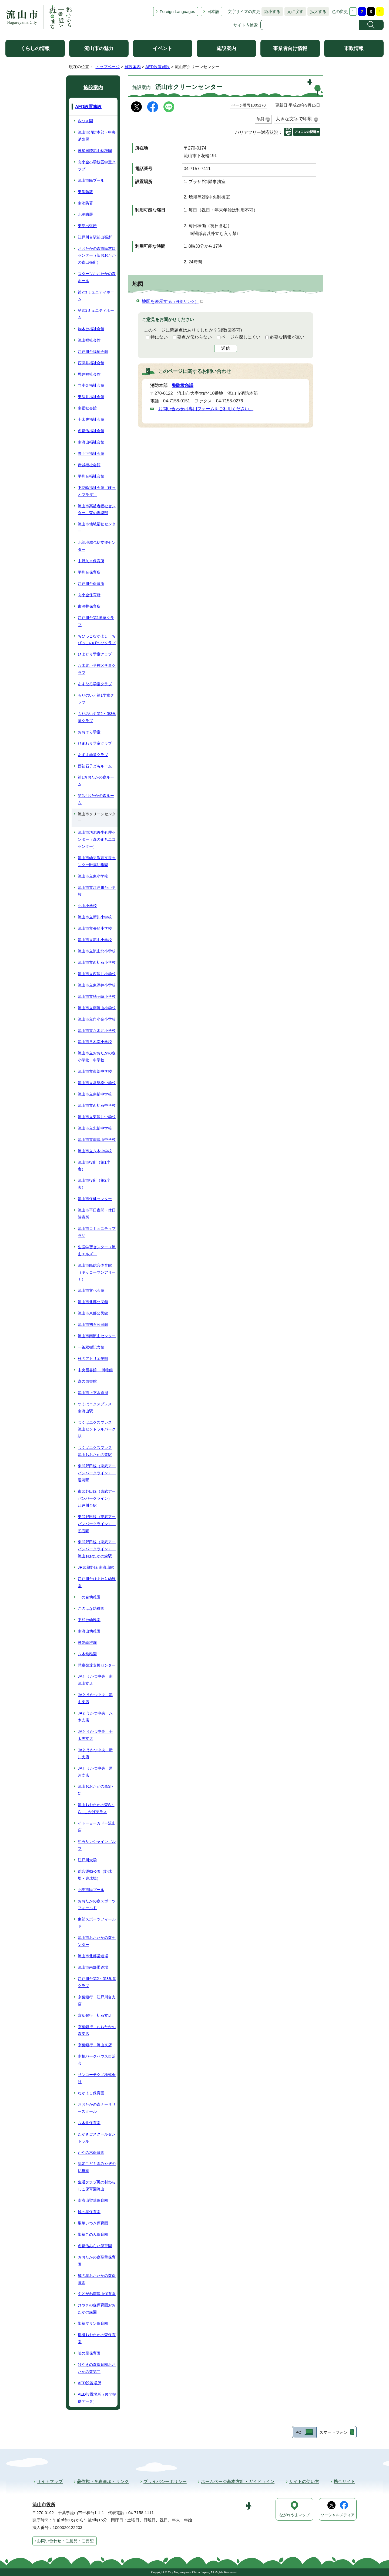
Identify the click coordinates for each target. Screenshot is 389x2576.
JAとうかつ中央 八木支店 (95, 1716)
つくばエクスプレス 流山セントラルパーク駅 (97, 1429)
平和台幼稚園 (89, 1620)
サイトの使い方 (304, 2481)
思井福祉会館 (89, 374)
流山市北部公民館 (93, 1302)
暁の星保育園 (89, 2353)
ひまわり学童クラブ (95, 743)
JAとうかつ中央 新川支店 (95, 1753)
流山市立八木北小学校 (97, 1030)
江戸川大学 (87, 1860)
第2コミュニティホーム (96, 295)
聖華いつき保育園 (93, 2223)
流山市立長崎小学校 (95, 928)
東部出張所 (87, 226)
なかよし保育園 (91, 2093)
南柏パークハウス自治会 (97, 2059)
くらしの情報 (35, 48)
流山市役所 (43, 2504)
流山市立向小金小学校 (97, 1019)
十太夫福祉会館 (91, 419)
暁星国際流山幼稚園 (95, 150)
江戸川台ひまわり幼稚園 (97, 1582)
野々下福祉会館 (91, 453)
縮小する (270, 11)
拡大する (316, 11)
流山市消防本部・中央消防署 (97, 135)
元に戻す (293, 11)
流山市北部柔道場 (93, 1956)
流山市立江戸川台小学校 (97, 891)
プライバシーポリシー (165, 2481)
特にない (159, 337)
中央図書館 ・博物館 (95, 1370)
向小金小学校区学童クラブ (97, 165)
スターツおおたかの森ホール (97, 277)
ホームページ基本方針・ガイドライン (237, 2481)
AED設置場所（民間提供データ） (97, 2397)
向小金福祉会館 (91, 385)
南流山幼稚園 (89, 1631)
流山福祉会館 (89, 340)
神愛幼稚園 (87, 1642)
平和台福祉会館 (91, 476)
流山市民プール (91, 180)
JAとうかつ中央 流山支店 (95, 1698)
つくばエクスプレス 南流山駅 (95, 1407)
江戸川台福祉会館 (93, 351)
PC (298, 2432)
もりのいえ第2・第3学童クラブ (97, 717)
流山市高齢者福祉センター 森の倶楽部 (97, 509)
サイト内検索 (245, 25)
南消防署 (85, 203)
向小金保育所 (89, 595)
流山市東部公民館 (93, 1313)
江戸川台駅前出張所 (95, 237)
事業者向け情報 (290, 48)
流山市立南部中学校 (95, 1094)
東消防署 (85, 192)
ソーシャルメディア (338, 2515)
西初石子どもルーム (95, 766)
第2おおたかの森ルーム (96, 799)
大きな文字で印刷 (294, 118)
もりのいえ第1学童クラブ (96, 698)
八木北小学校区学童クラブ (97, 669)
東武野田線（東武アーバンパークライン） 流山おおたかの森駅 (97, 1549)
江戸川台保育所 (91, 583)
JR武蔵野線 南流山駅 (96, 1567)
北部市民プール (91, 1890)
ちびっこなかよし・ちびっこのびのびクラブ (97, 639)
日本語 (213, 11)
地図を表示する (172, 301)
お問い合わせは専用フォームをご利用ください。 (205, 408)
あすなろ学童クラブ (95, 684)
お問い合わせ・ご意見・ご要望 (65, 2540)
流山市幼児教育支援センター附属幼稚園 (97, 861)
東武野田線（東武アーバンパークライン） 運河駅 (97, 1473)
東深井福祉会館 (91, 397)
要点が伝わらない (194, 337)
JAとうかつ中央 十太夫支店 (95, 1735)
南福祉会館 (87, 408)
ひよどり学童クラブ (95, 654)
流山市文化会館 (91, 1290)
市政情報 (354, 48)
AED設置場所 (89, 2383)
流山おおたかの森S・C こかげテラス (96, 1808)
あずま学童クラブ (93, 755)
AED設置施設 (157, 66)
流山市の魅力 (98, 48)
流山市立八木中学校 (95, 1151)
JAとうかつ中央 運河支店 (95, 1771)
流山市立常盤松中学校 (97, 1083)
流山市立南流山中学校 (97, 1139)
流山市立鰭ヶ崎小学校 (97, 996)
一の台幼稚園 (89, 1597)
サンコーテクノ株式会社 (97, 2078)
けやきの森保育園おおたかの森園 (97, 2308)
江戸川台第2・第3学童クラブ (97, 1982)
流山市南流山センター (97, 1336)
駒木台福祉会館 (91, 329)
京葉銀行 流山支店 (95, 2045)
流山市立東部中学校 (95, 1071)
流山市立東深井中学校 (97, 1117)
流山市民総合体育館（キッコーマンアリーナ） (97, 1272)
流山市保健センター (95, 1199)
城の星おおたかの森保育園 (97, 2279)
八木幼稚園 (87, 1654)
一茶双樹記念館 (91, 1347)
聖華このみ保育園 (93, 2234)
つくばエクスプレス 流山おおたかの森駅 (95, 1451)
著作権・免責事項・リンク (103, 2481)
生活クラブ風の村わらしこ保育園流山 (97, 2185)
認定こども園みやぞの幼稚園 (97, 2167)
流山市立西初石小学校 (97, 962)
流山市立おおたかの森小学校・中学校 (97, 1056)
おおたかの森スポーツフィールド (97, 1904)
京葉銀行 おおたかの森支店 (97, 2030)
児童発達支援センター (97, 1665)
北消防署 (85, 214)
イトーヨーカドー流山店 (97, 1826)
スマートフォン (333, 2432)
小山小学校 (87, 905)
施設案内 (226, 48)
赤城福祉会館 (89, 465)
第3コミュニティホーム (96, 314)
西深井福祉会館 (91, 363)
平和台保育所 (89, 572)
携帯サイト (344, 2481)
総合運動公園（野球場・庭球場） (95, 1874)
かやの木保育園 (91, 2152)
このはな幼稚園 (91, 1608)
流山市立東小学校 (93, 876)
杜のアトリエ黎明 (93, 1358)
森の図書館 (87, 1381)
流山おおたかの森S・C (96, 1790)
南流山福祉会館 (91, 442)
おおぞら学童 (89, 732)
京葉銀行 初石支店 (95, 2015)
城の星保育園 (89, 2212)
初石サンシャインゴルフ (97, 1845)
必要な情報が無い (287, 337)
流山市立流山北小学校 (97, 951)
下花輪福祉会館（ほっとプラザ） (97, 491)
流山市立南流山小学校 (97, 1008)
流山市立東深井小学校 (97, 985)
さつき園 (85, 121)
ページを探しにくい (241, 337)
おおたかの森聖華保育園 (97, 2260)
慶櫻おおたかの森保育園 (97, 2338)
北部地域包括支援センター (97, 546)
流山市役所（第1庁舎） (94, 1165)
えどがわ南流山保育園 (97, 2294)
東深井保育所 (89, 606)
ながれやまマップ (294, 2515)
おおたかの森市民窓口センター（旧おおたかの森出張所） (97, 255)
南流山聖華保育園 (93, 2200)
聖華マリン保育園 (93, 2323)
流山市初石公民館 (93, 1324)
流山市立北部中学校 (95, 1128)
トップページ (107, 66)
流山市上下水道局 (93, 1392)
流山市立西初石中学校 (97, 1105)
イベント (162, 48)
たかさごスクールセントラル (97, 2137)
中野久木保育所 (91, 561)
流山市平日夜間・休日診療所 (97, 1213)
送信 (225, 348)
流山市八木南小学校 (95, 1041)
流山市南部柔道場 (93, 1967)
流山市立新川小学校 (95, 917)
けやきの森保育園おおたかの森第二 (97, 2368)
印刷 (260, 119)
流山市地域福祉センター (97, 527)
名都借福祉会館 (91, 431)
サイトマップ (50, 2481)
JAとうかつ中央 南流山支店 (95, 1680)
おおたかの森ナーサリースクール (97, 2108)
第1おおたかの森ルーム (96, 780)
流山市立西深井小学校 (97, 974)
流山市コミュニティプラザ (97, 1232)
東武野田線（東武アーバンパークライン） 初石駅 (97, 1524)
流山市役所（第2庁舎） (94, 1184)
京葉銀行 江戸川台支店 (97, 2000)
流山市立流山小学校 (95, 940)
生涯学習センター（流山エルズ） (97, 1250)
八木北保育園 (89, 2123)
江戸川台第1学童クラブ (96, 621)
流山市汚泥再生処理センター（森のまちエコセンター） (97, 839)
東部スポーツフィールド (97, 1922)
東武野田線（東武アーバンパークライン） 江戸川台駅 (97, 1498)
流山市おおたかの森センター (97, 1941)
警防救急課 (182, 385)
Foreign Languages (177, 11)
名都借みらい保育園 (95, 2246)
